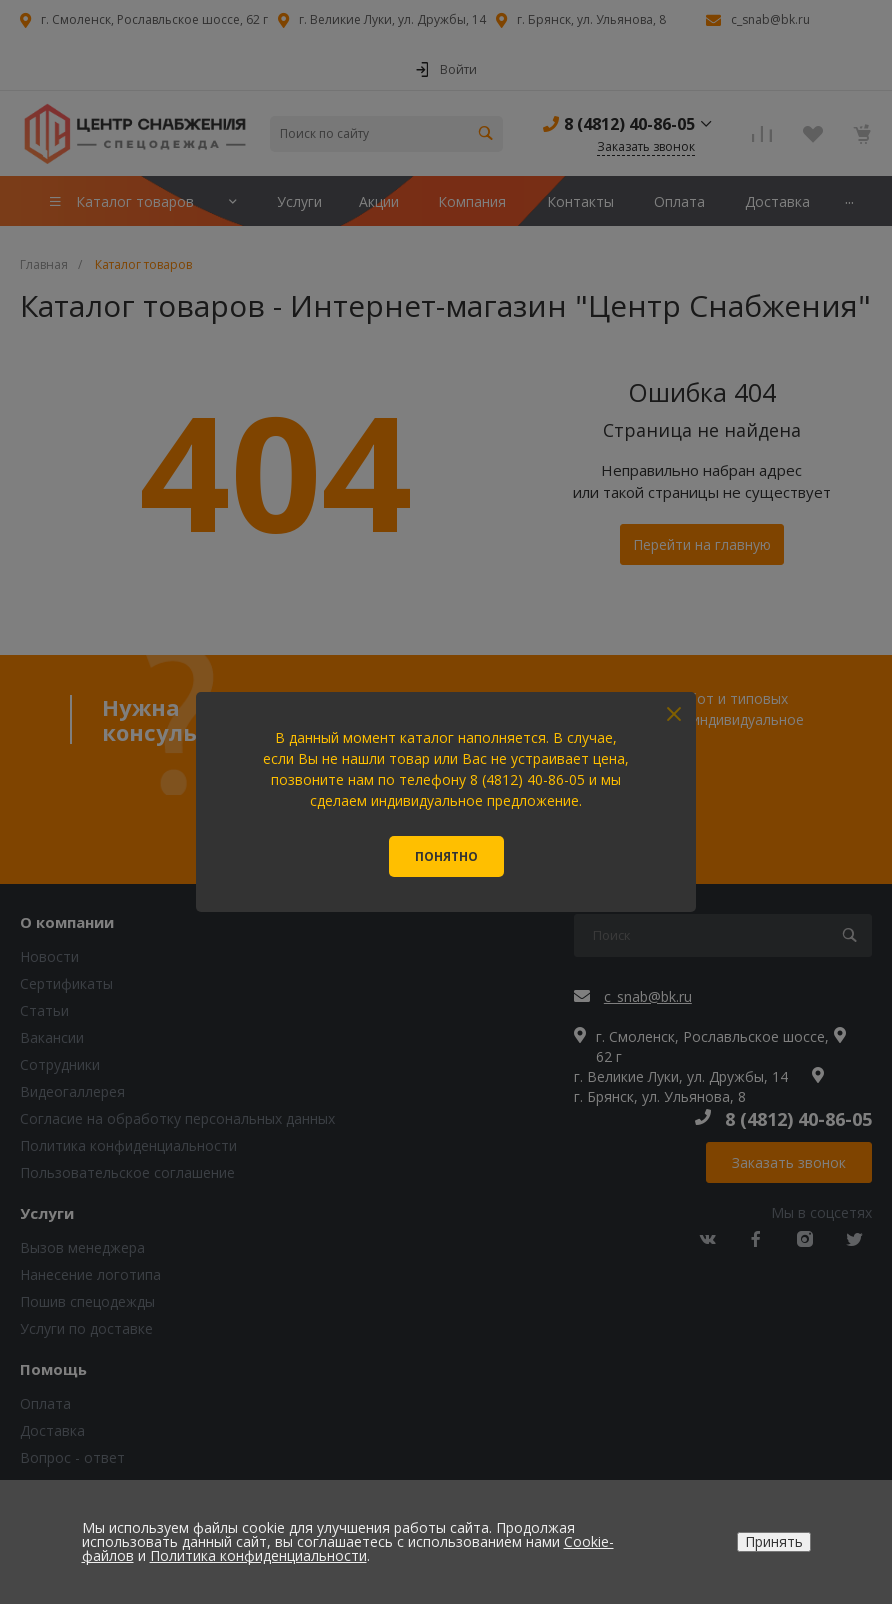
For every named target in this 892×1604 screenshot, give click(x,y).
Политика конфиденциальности (258, 1555)
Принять (774, 1541)
